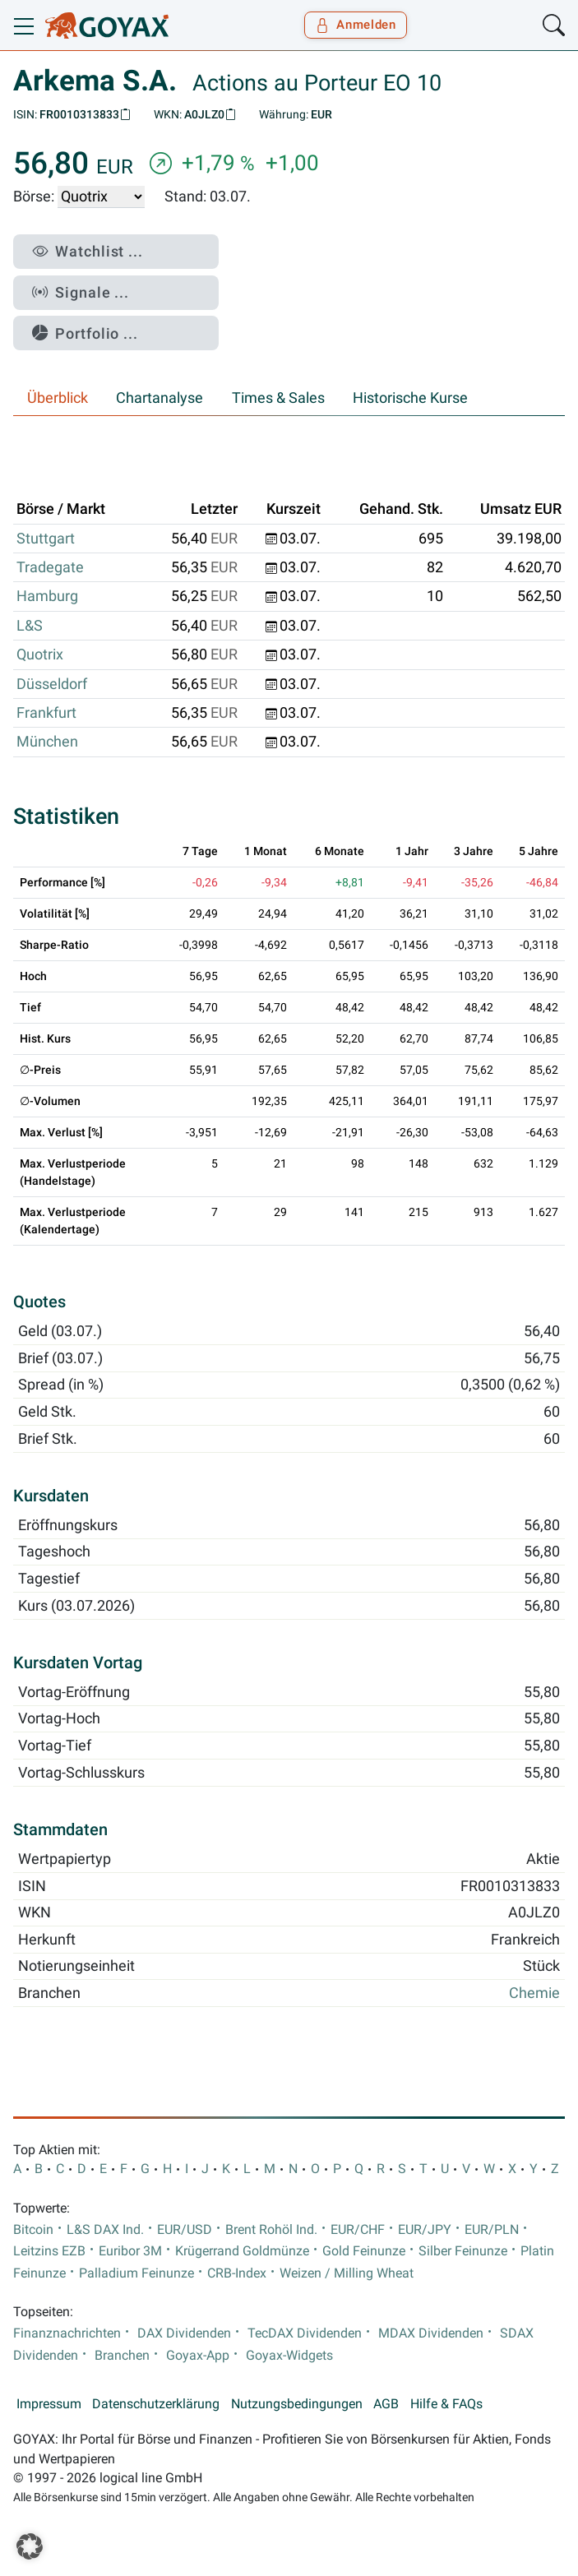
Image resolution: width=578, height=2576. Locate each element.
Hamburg (47, 596)
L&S (29, 625)
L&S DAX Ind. (105, 2229)
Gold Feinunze (363, 2251)
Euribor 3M (130, 2251)
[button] (29, 2546)
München (47, 741)
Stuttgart (45, 538)
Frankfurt (46, 713)
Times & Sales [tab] (278, 398)
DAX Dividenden (184, 2333)
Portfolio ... (85, 333)
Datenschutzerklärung (156, 2404)
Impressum (48, 2404)
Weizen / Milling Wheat (347, 2273)
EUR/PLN (492, 2229)
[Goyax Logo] (107, 25)
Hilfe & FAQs (446, 2404)
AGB (386, 2404)
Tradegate (50, 567)
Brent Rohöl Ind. (271, 2229)
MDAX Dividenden (430, 2333)
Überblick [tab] (57, 398)
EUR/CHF (358, 2229)
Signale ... (80, 292)
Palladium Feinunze (136, 2273)
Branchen (122, 2355)
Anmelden (355, 24)
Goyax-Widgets (289, 2355)
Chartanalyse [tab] (159, 398)
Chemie (534, 1993)
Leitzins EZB (49, 2251)
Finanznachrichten (67, 2333)
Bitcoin (33, 2229)
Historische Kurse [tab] (410, 398)
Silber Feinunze (462, 2251)
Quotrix (39, 654)
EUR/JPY (424, 2229)
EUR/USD (184, 2229)
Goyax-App (197, 2355)
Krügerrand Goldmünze (242, 2251)
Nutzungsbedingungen (297, 2404)
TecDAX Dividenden (304, 2333)
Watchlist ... (87, 251)
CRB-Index (236, 2273)
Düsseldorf (51, 684)
